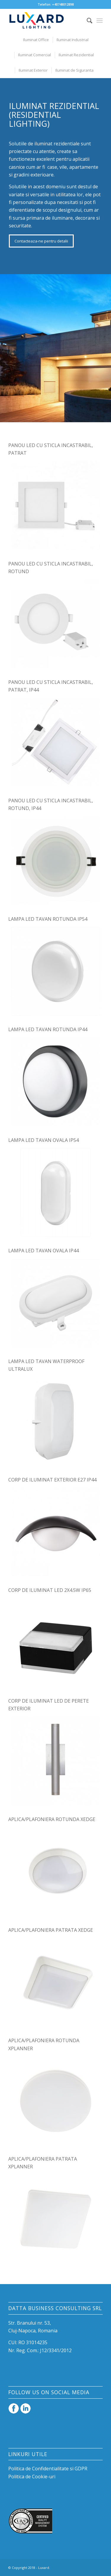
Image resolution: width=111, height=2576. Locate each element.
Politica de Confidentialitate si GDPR (47, 2468)
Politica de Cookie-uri (31, 2476)
